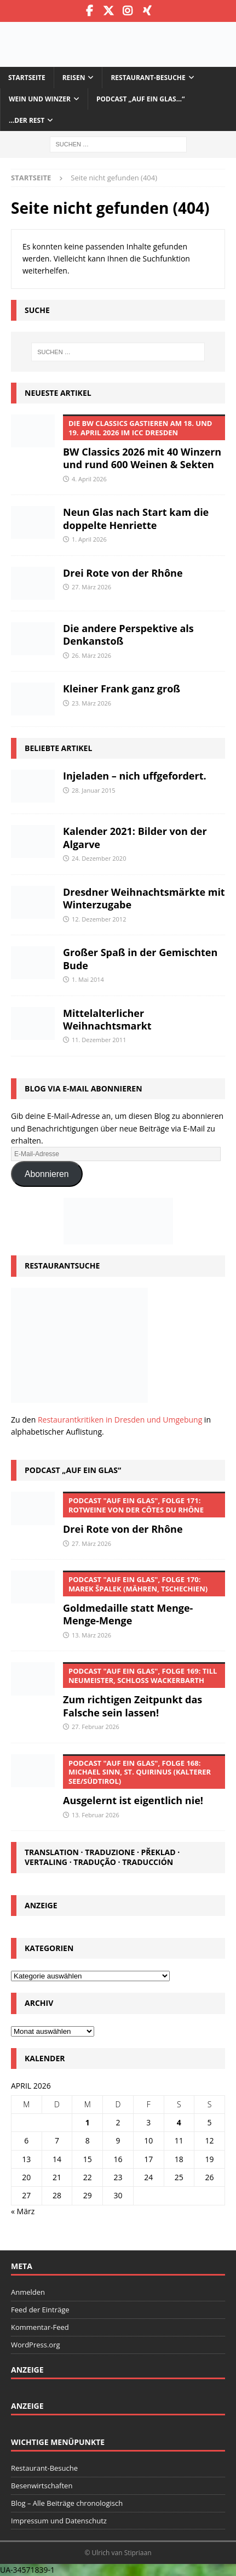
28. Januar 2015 (94, 790)
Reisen (73, 77)
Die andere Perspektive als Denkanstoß (128, 634)
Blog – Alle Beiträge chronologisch (67, 2503)
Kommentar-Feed (40, 2327)
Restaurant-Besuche (148, 77)
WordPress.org (35, 2345)
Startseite (26, 77)
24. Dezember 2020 (99, 858)
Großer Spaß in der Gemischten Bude (140, 958)
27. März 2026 (91, 587)
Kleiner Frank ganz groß (121, 688)
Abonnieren (47, 1174)
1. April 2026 (89, 539)
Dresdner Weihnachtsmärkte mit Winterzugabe (144, 898)
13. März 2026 (91, 1635)
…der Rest (26, 120)
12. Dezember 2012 (99, 919)
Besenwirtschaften (41, 2485)
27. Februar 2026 (95, 1726)
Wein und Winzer (40, 99)
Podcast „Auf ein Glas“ (73, 1470)
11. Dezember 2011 (99, 1040)
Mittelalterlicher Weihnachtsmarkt (107, 1019)
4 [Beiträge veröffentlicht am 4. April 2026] (179, 2122)
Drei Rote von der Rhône (123, 572)
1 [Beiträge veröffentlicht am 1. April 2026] (87, 2122)
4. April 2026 (89, 479)
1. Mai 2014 (88, 979)
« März (22, 2211)
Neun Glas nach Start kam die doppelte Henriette (136, 518)
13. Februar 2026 (95, 1815)
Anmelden (28, 2292)
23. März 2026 (91, 703)
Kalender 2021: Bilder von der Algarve (135, 837)
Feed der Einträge (40, 2310)
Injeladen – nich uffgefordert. (134, 775)
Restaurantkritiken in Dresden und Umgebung (120, 1419)
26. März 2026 (91, 655)
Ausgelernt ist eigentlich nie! (144, 1780)
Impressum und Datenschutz (59, 2521)
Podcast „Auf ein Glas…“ (140, 99)
